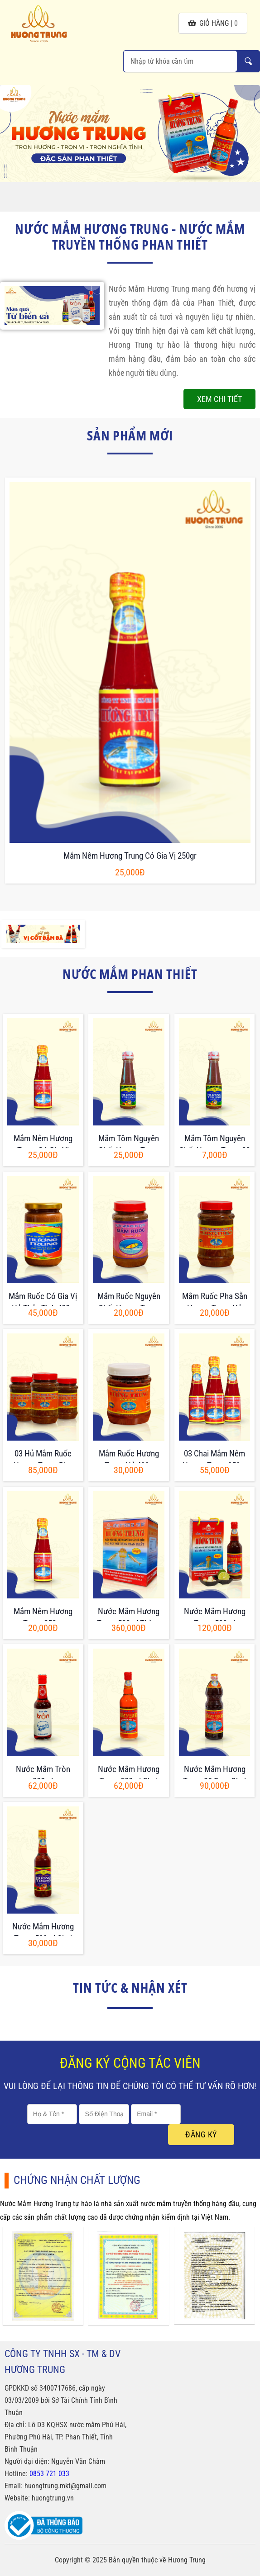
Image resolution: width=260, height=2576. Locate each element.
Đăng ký (201, 2134)
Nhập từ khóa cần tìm (248, 61)
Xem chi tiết (219, 399)
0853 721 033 (49, 2473)
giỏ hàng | (213, 23)
